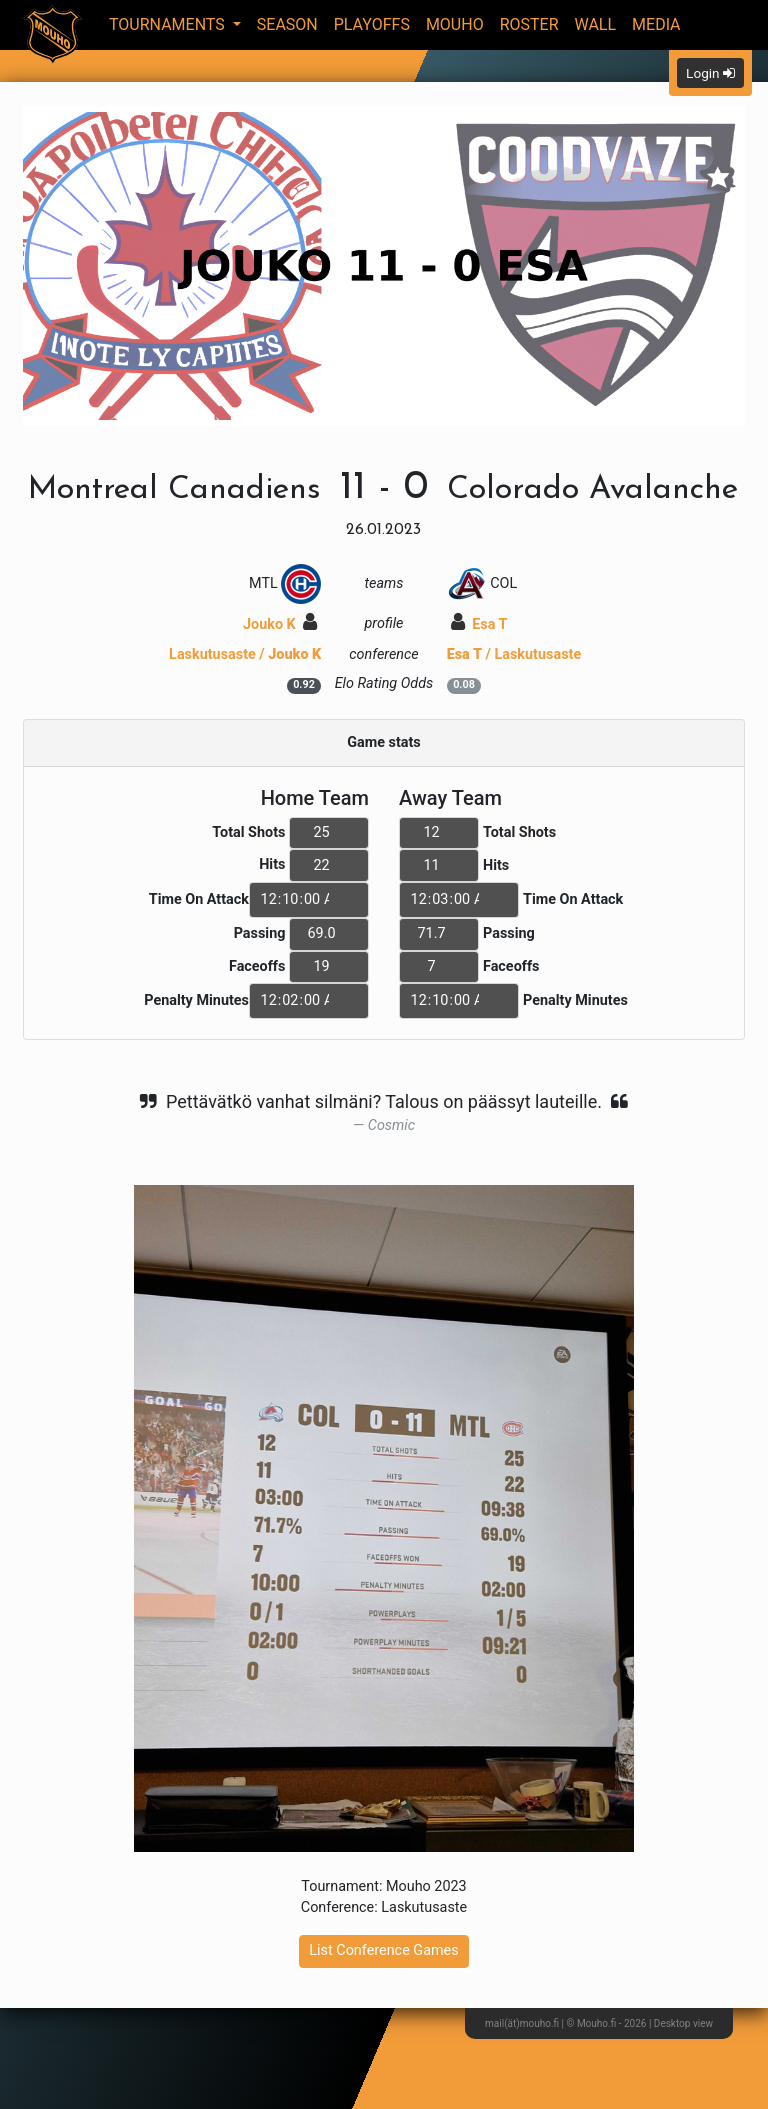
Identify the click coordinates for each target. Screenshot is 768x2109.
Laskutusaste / (245, 654)
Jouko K (280, 624)
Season (287, 24)
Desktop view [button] (683, 2023)
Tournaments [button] (169, 24)
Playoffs (372, 24)
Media (656, 24)
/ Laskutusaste (514, 654)
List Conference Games (383, 1950)
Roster (529, 24)
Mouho (455, 24)
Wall (596, 24)
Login (710, 73)
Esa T (479, 624)
